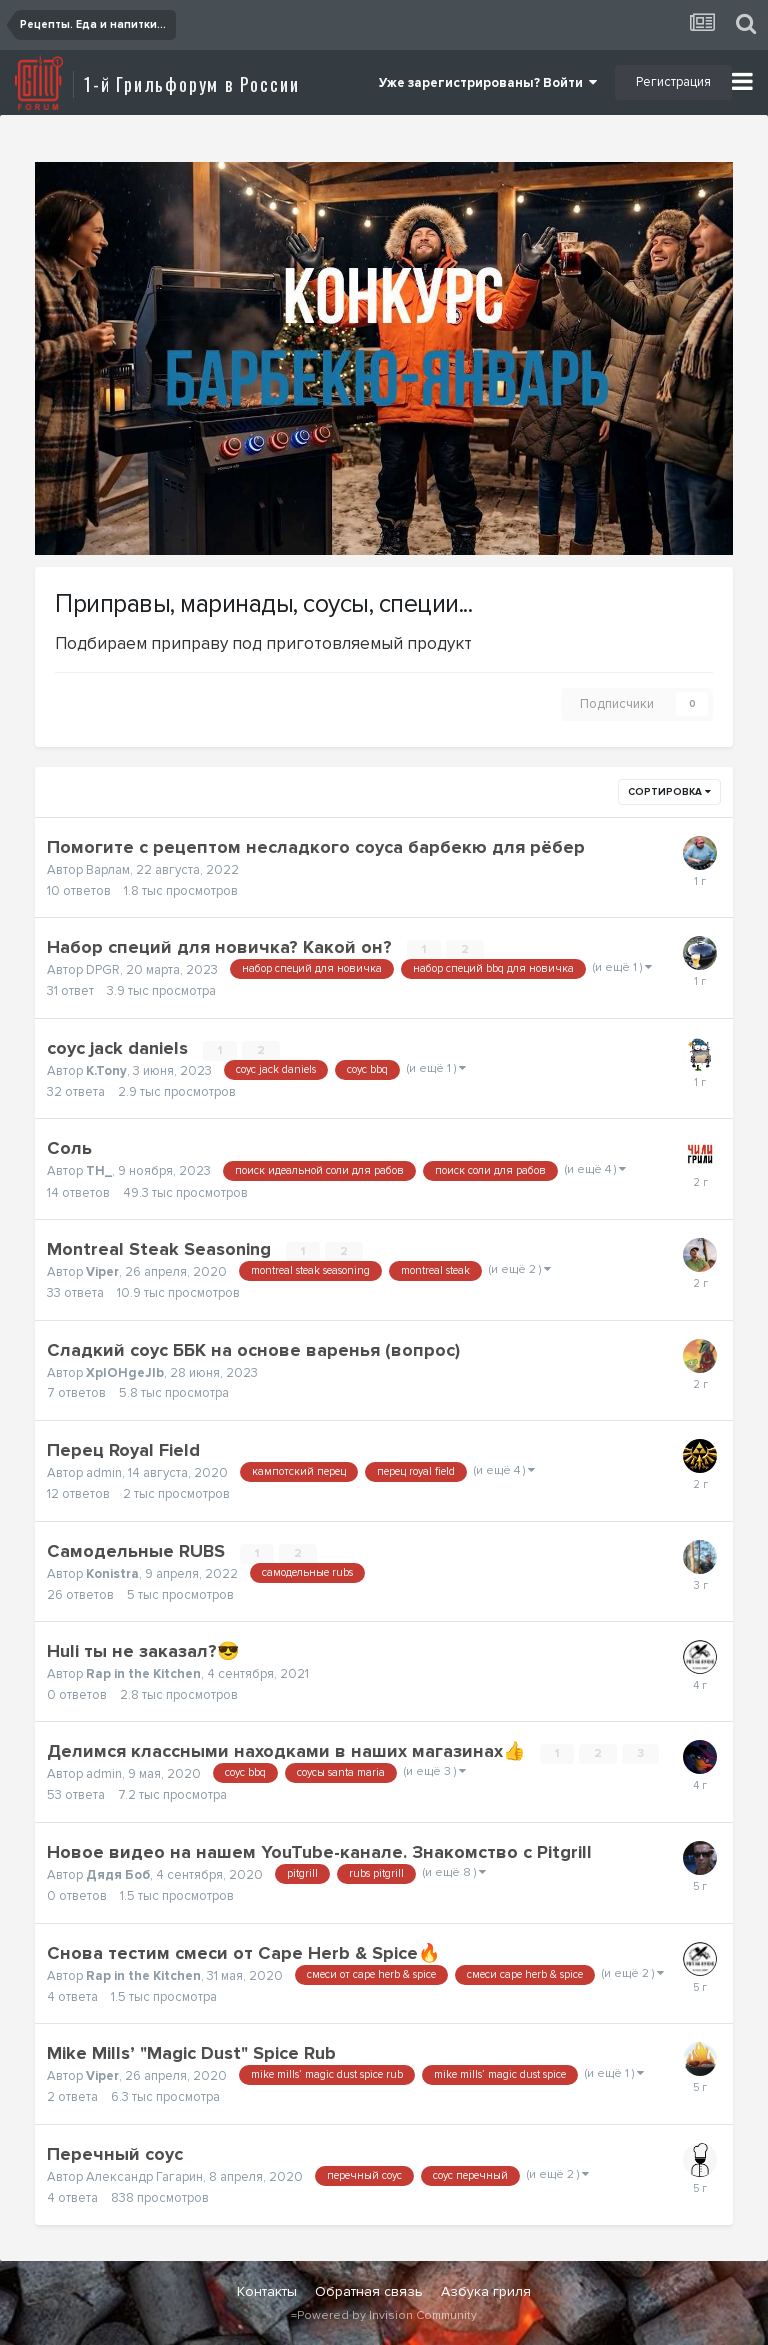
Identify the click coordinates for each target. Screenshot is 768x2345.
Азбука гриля (486, 2291)
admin (104, 1473)
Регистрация (673, 82)
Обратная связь (369, 2291)
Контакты (267, 2291)
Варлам (108, 870)
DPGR (103, 970)
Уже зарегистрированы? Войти (488, 83)
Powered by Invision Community (387, 2315)
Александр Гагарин (144, 2177)
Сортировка (669, 792)
